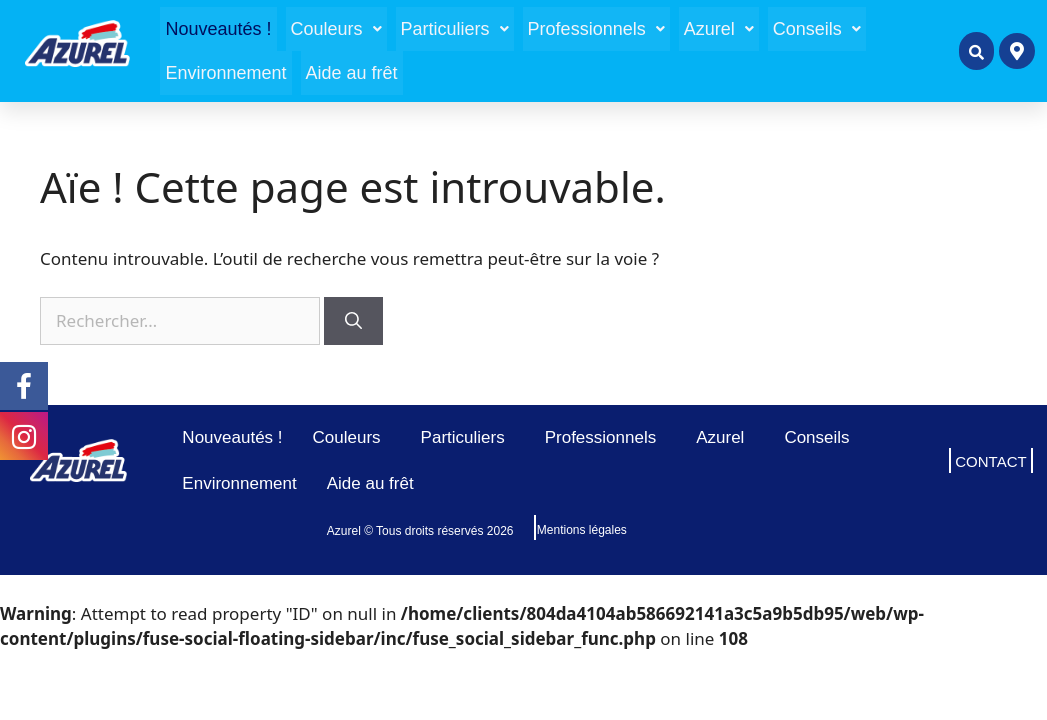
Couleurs (336, 29)
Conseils (817, 29)
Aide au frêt (352, 73)
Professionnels (596, 29)
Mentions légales (582, 530)
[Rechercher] (353, 321)
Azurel (719, 29)
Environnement (225, 73)
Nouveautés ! (218, 29)
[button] (336, 29)
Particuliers (455, 29)
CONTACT (990, 461)
